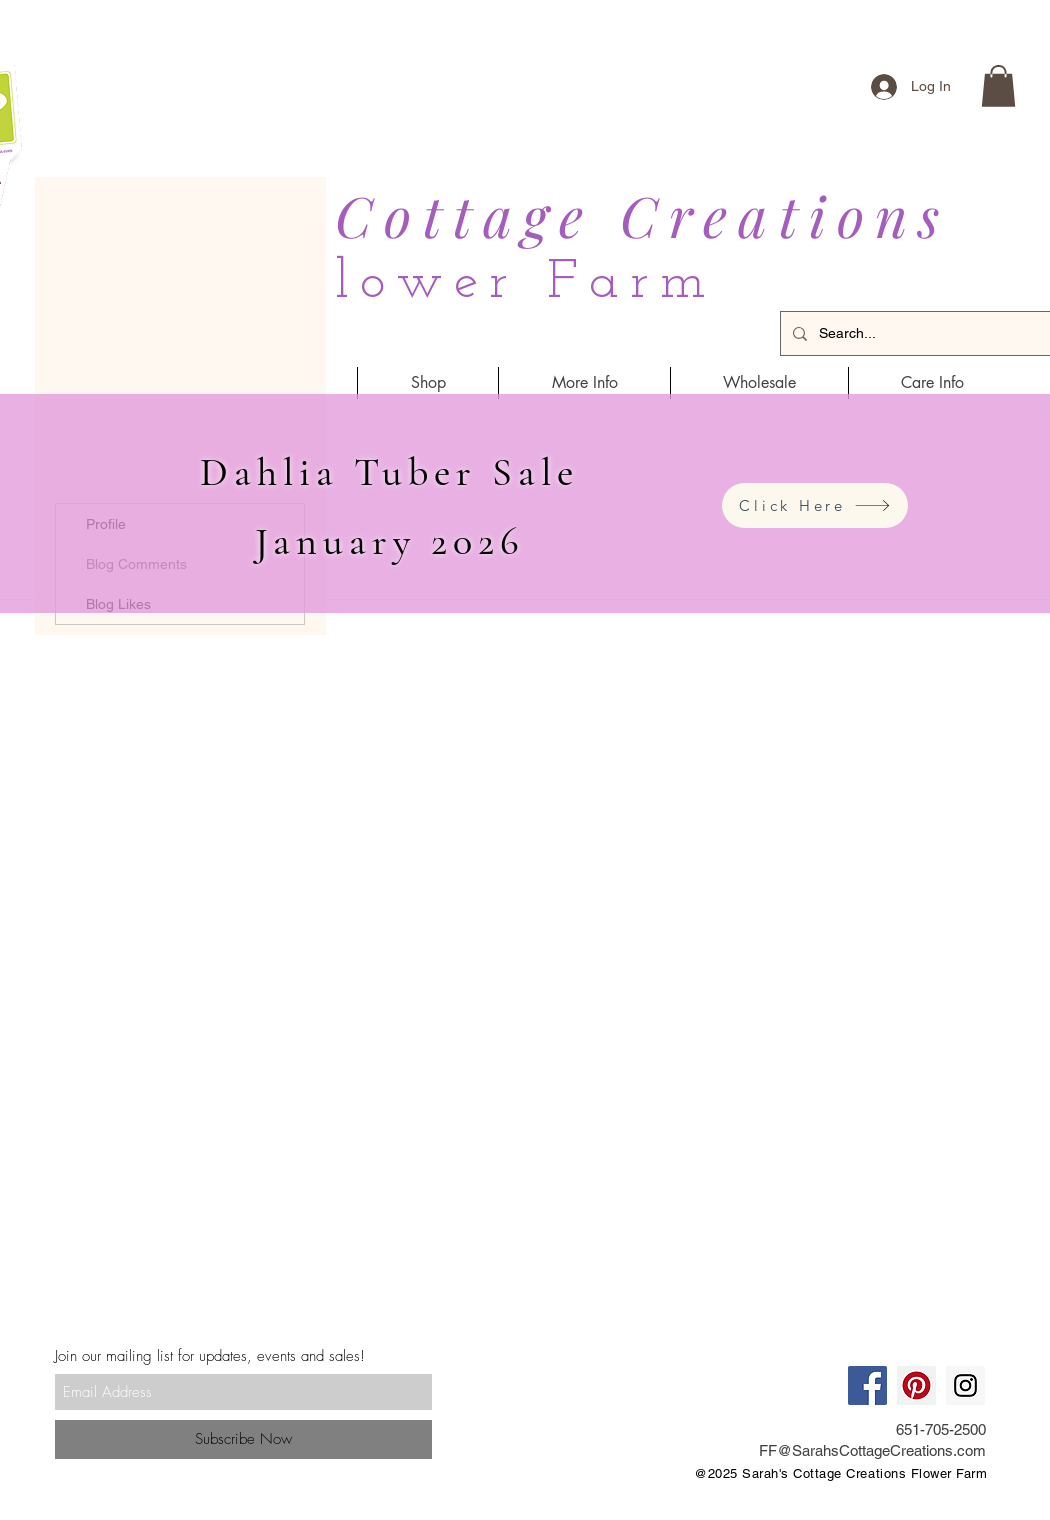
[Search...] (930, 333)
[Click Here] (815, 505)
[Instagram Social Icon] (965, 1385)
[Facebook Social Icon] (867, 1385)
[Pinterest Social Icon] (916, 1385)
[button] (998, 86)
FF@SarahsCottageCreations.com (872, 1450)
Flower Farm (505, 283)
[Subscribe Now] (243, 1439)
